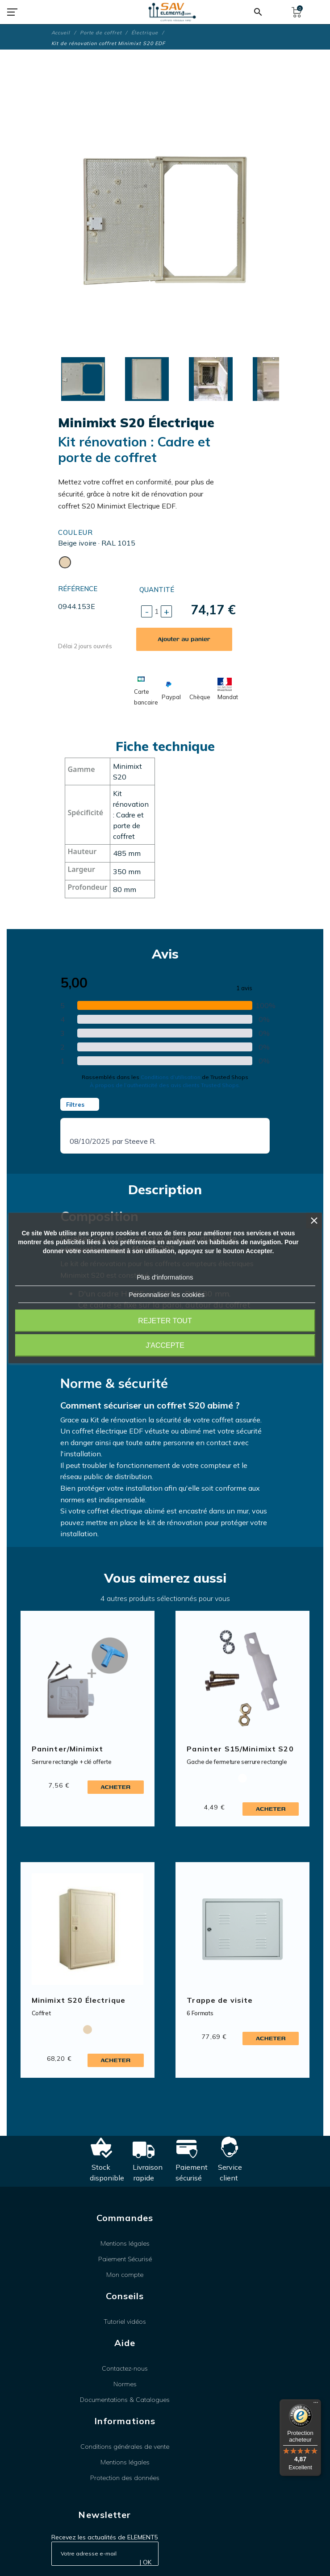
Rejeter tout (165, 1321)
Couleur (75, 532)
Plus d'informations (165, 1277)
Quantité (156, 589)
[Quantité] (156, 611)
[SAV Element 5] (172, 12)
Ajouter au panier (184, 639)
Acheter (115, 1787)
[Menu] (315, 2404)
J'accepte (165, 1345)
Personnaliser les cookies (167, 1294)
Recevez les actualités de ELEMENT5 (104, 2537)
